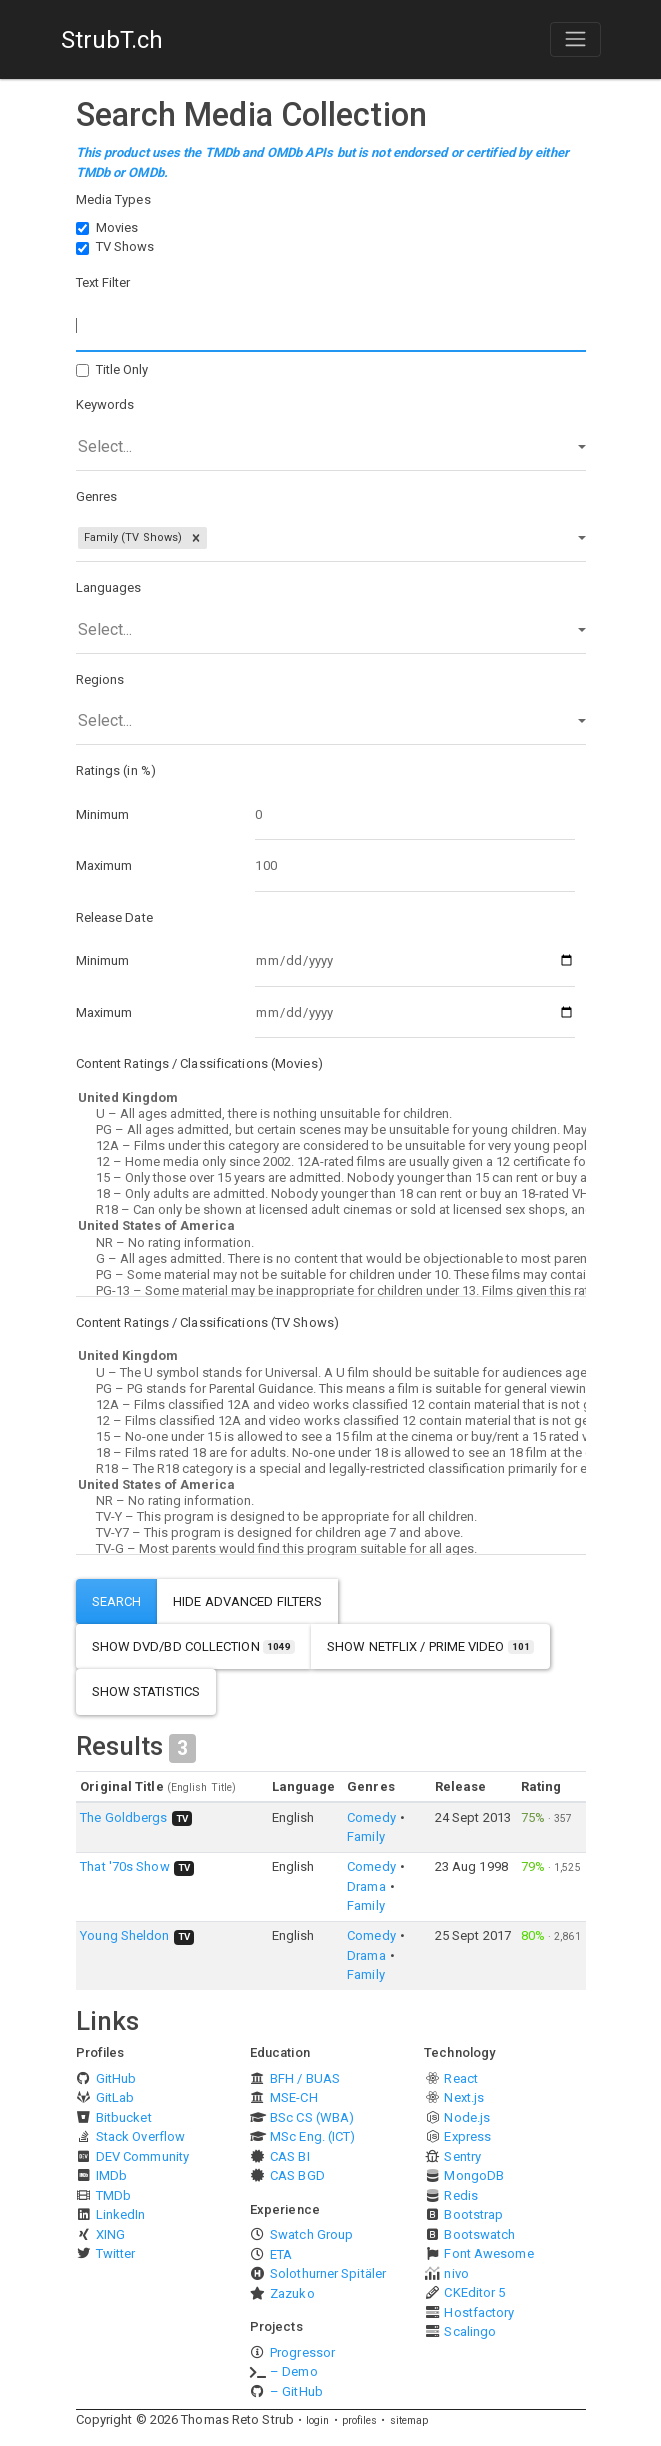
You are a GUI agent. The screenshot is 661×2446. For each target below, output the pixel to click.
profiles (360, 2420)
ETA (281, 2254)
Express (467, 2136)
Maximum (104, 865)
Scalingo (470, 2331)
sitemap (409, 2420)
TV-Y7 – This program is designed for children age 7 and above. (331, 1533)
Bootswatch (479, 2234)
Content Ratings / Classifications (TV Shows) (207, 1322)
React (461, 2078)
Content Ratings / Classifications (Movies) (199, 1063)
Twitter (116, 2253)
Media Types (113, 199)
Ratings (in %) (116, 770)
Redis (461, 2195)
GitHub (116, 2078)
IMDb (111, 2175)
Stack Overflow (140, 2136)
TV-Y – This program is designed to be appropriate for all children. (331, 1517)
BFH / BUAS (305, 2078)
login (318, 2420)
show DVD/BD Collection (194, 1646)
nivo (456, 2273)
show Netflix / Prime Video (430, 1646)
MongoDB (474, 2175)
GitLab (115, 2097)
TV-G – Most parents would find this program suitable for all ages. (331, 1549)
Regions (100, 679)
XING (110, 2234)
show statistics (146, 1691)
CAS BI (290, 2156)
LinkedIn (121, 2214)
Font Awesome (488, 2253)
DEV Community (142, 2156)
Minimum (103, 814)
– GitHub (296, 2391)
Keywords (105, 404)
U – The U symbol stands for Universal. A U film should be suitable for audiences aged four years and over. (331, 1373)
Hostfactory (479, 2312)
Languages (109, 587)
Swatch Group (311, 2234)
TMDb (113, 2195)
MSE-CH (294, 2097)
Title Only (122, 369)
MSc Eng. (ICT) (312, 2136)
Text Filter (103, 282)
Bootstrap (473, 2214)
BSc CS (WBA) (312, 2117)
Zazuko (292, 2293)
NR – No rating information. (331, 1243)
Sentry (462, 2156)
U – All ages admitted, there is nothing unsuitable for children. (331, 1114)
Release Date (114, 917)
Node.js (467, 2117)
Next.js (464, 2097)
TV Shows (125, 246)
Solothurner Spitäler (328, 2273)
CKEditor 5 (474, 2292)
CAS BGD (297, 2175)
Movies (117, 227)
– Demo (294, 2371)
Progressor (302, 2352)
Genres (97, 496)
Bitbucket (124, 2117)
